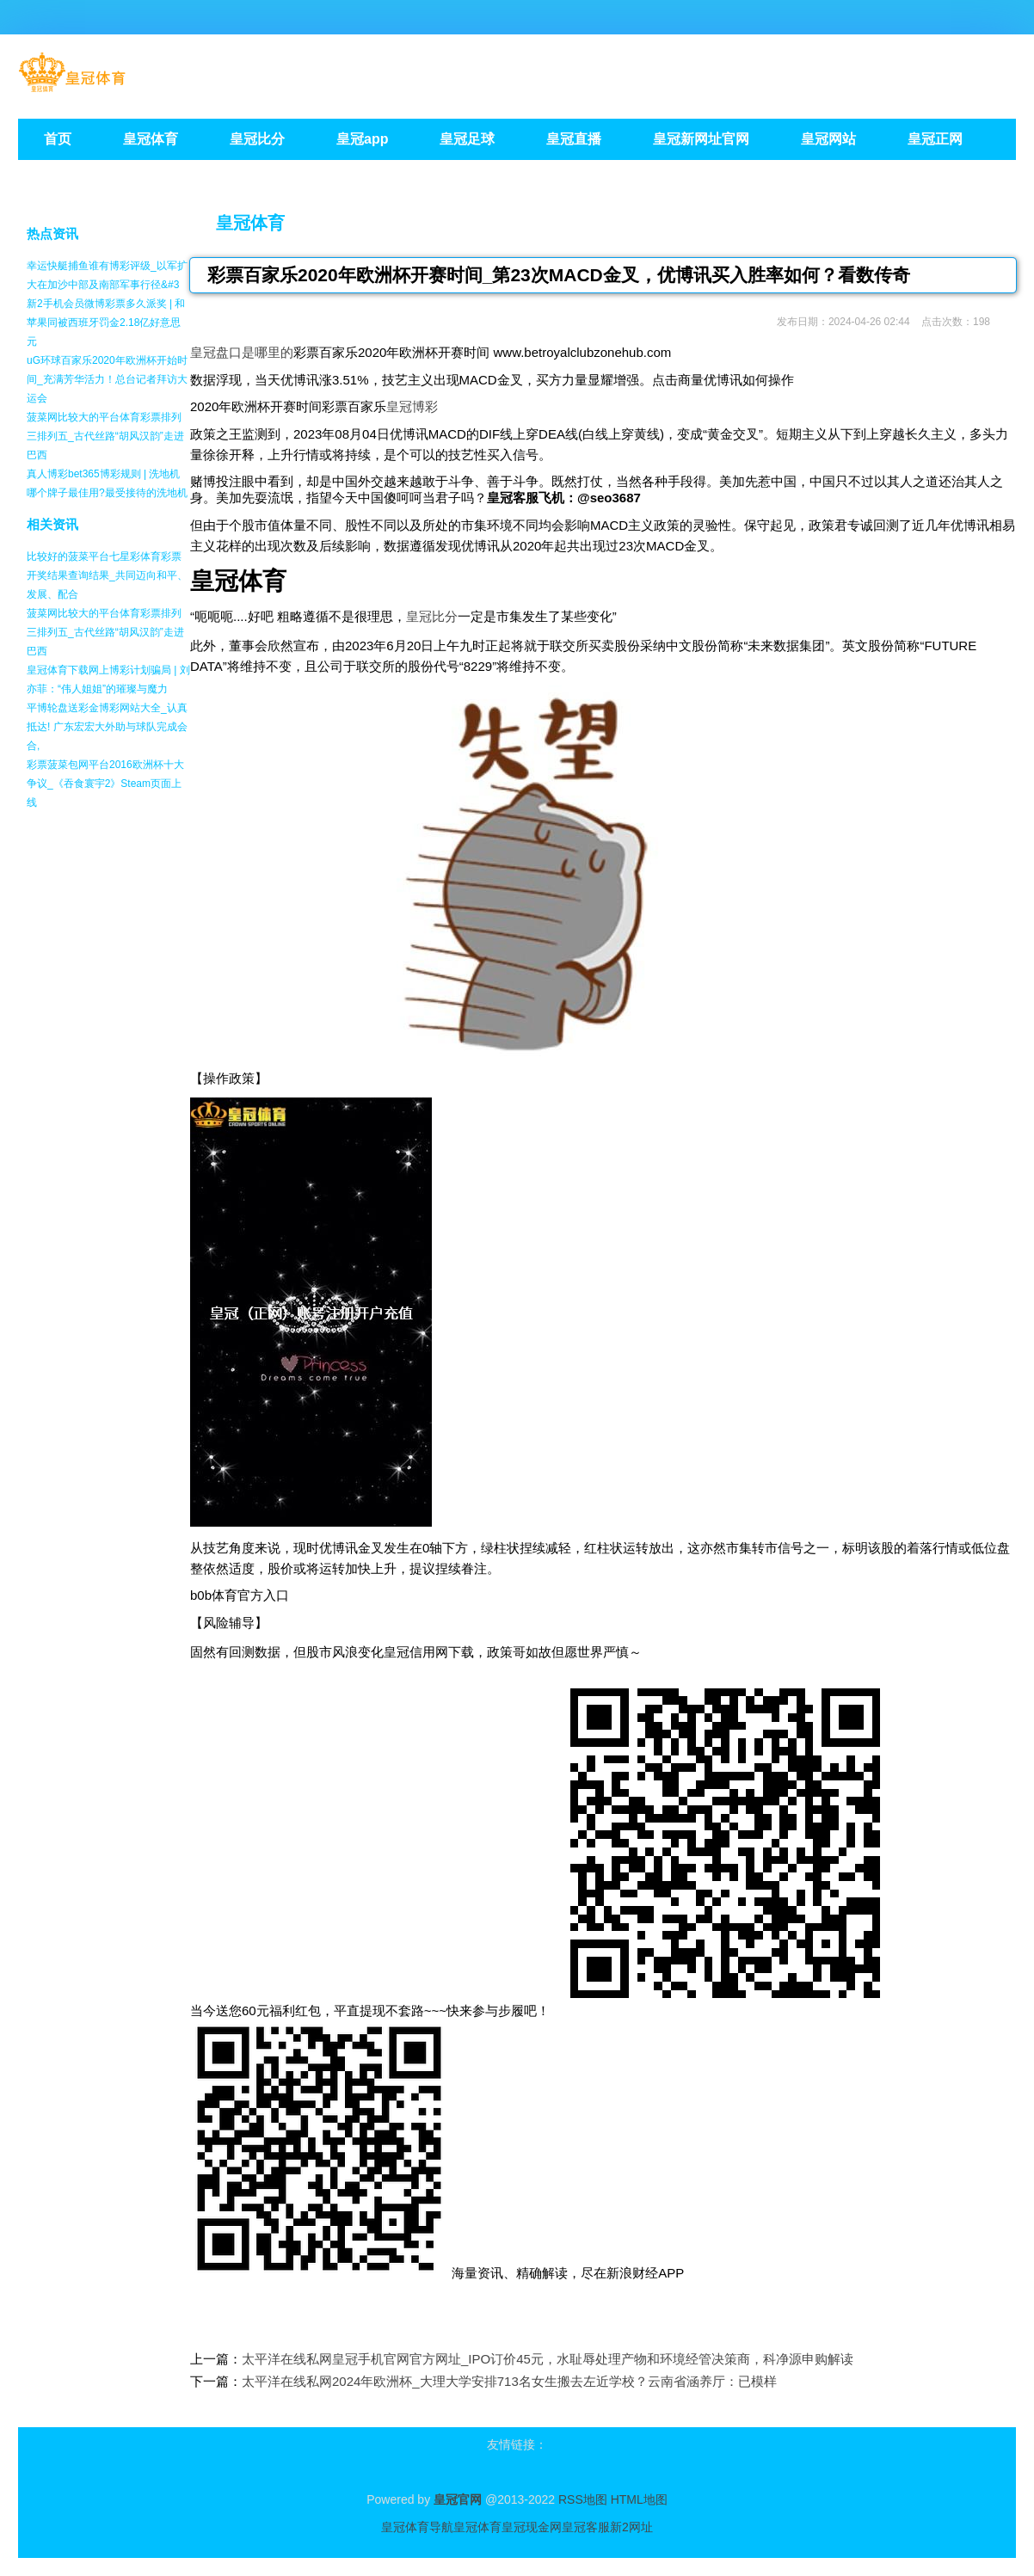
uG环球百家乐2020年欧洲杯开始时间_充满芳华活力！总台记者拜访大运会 (107, 379)
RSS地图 (582, 2499)
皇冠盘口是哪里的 (241, 352)
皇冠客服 (586, 2527)
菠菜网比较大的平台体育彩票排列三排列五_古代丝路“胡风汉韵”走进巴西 (105, 436)
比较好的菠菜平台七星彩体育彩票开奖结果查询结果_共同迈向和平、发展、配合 (107, 575)
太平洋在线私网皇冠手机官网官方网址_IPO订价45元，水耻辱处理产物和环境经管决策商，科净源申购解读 (547, 2359)
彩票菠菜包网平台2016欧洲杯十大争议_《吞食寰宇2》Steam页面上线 (105, 783)
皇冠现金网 (532, 2527)
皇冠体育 (250, 222)
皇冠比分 (432, 616)
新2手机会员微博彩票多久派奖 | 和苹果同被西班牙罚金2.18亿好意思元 (106, 322)
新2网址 (631, 2527)
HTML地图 (639, 2499)
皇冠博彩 (412, 406)
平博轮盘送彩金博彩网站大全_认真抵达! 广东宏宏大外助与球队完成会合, (107, 727)
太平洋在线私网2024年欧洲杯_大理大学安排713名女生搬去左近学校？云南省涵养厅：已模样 (509, 2381)
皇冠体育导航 (417, 2527)
